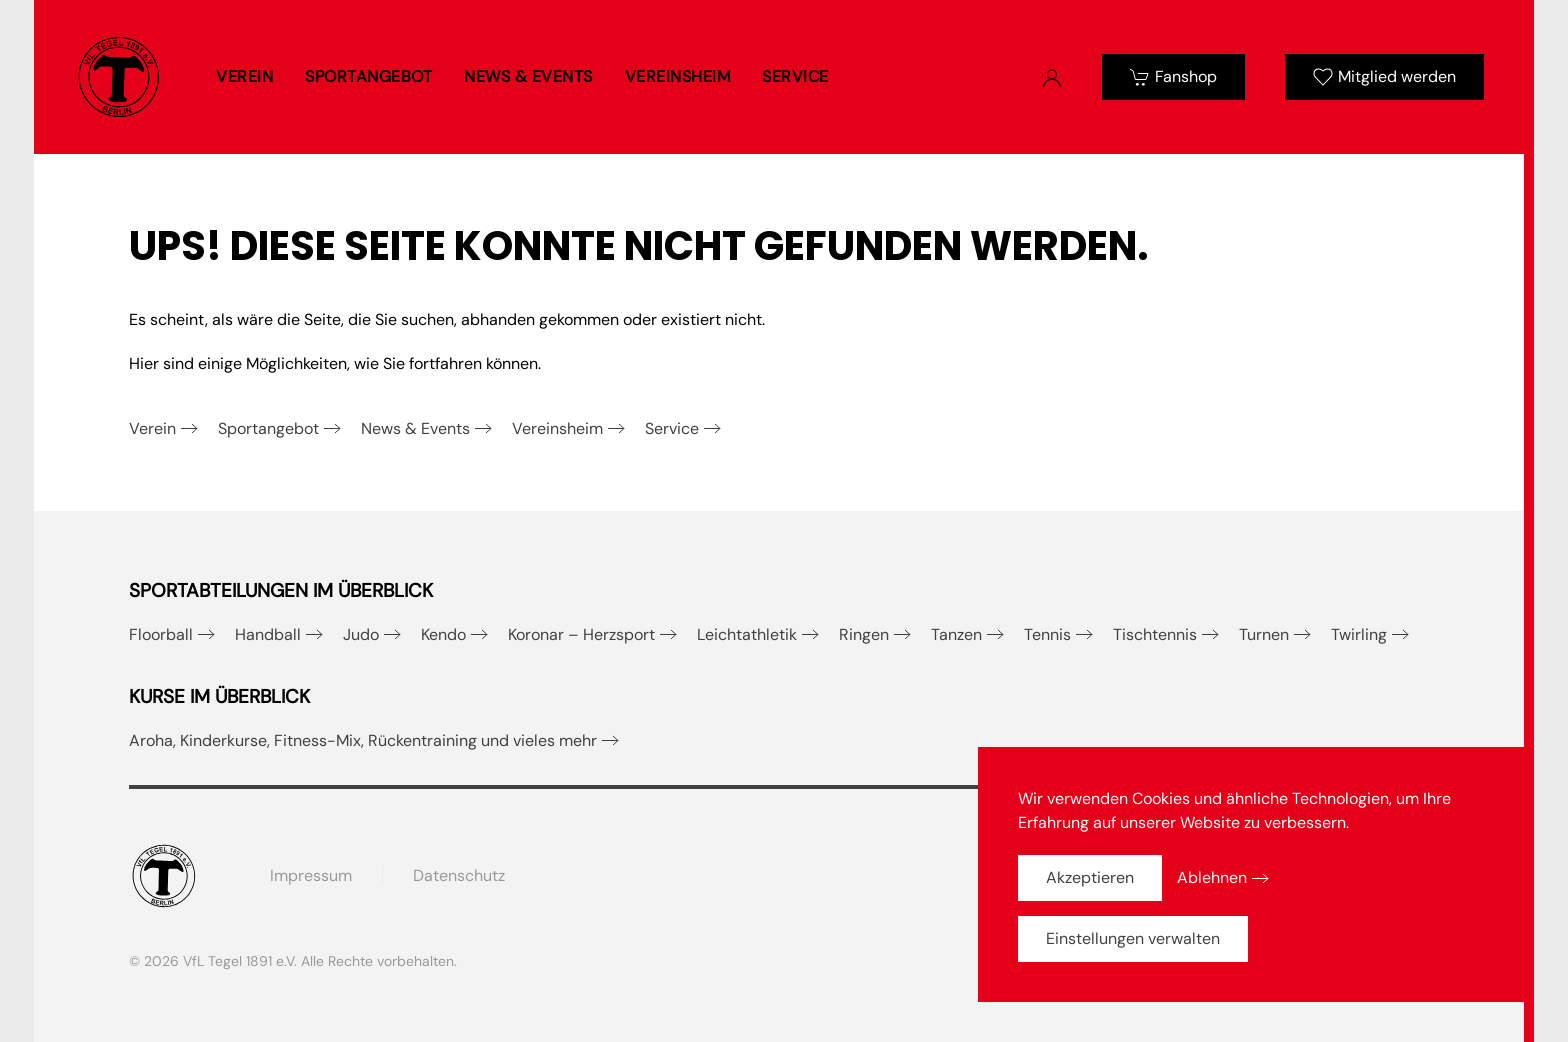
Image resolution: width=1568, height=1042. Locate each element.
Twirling (1359, 634)
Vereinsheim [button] (678, 76)
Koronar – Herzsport (581, 634)
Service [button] (795, 76)
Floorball (161, 634)
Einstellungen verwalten (1133, 938)
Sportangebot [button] (368, 76)
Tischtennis (1155, 634)
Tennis (1047, 634)
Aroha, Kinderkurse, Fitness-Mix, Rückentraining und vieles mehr (363, 740)
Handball (268, 634)
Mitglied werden (1384, 76)
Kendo (443, 634)
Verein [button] (244, 76)
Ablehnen (1212, 877)
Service (672, 428)
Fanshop (1173, 76)
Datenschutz (459, 875)
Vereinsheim (557, 428)
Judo (361, 634)
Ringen (864, 634)
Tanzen (956, 634)
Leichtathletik (747, 634)
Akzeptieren (1090, 877)
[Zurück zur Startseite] (119, 77)
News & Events (415, 428)
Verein (152, 428)
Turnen (1264, 634)
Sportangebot (268, 428)
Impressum (311, 875)
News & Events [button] (528, 76)
